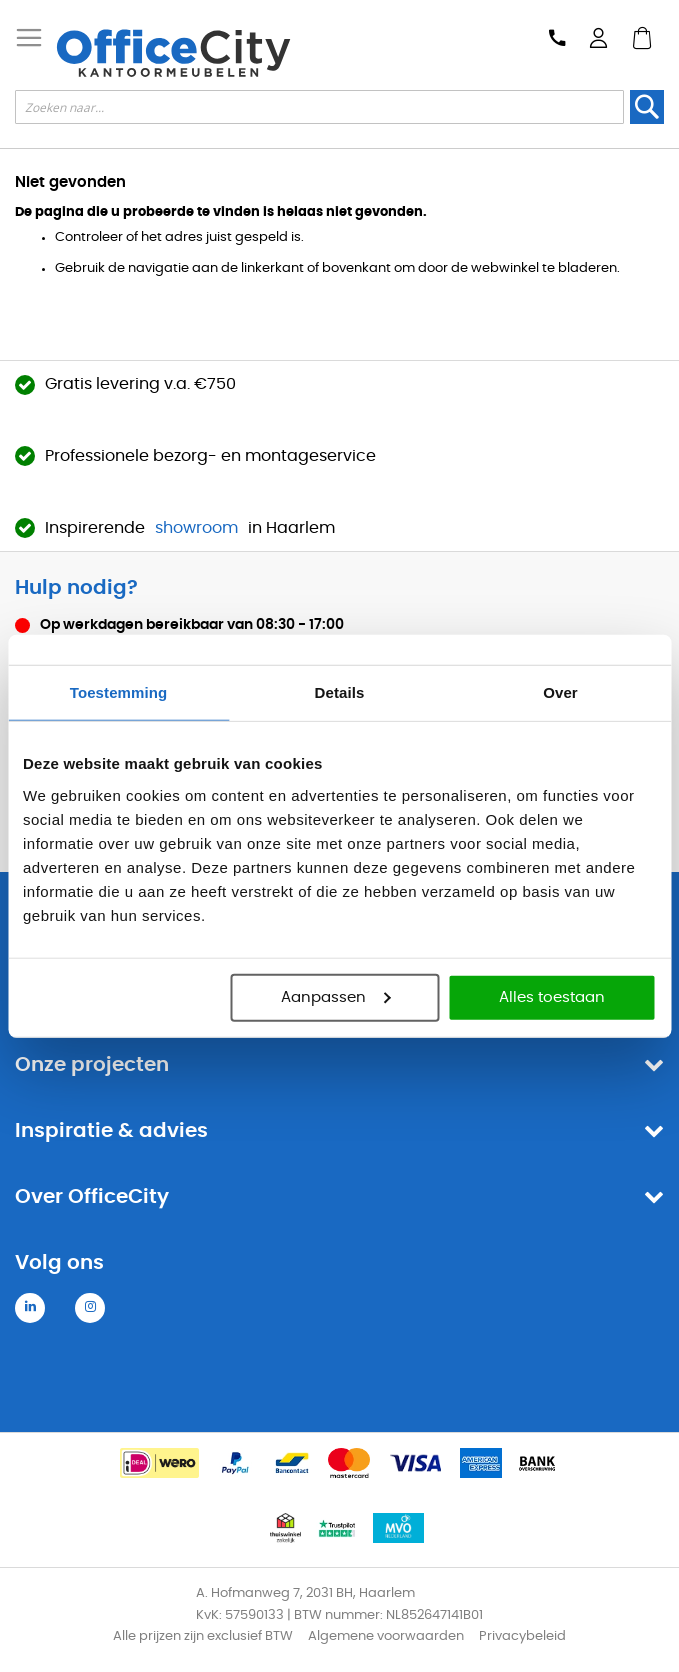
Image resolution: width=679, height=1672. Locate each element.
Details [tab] (340, 692)
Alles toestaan (552, 996)
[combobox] (319, 107)
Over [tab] (560, 692)
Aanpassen (335, 996)
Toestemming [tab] (119, 692)
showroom (196, 528)
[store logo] (173, 53)
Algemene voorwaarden (386, 1636)
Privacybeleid (522, 1636)
